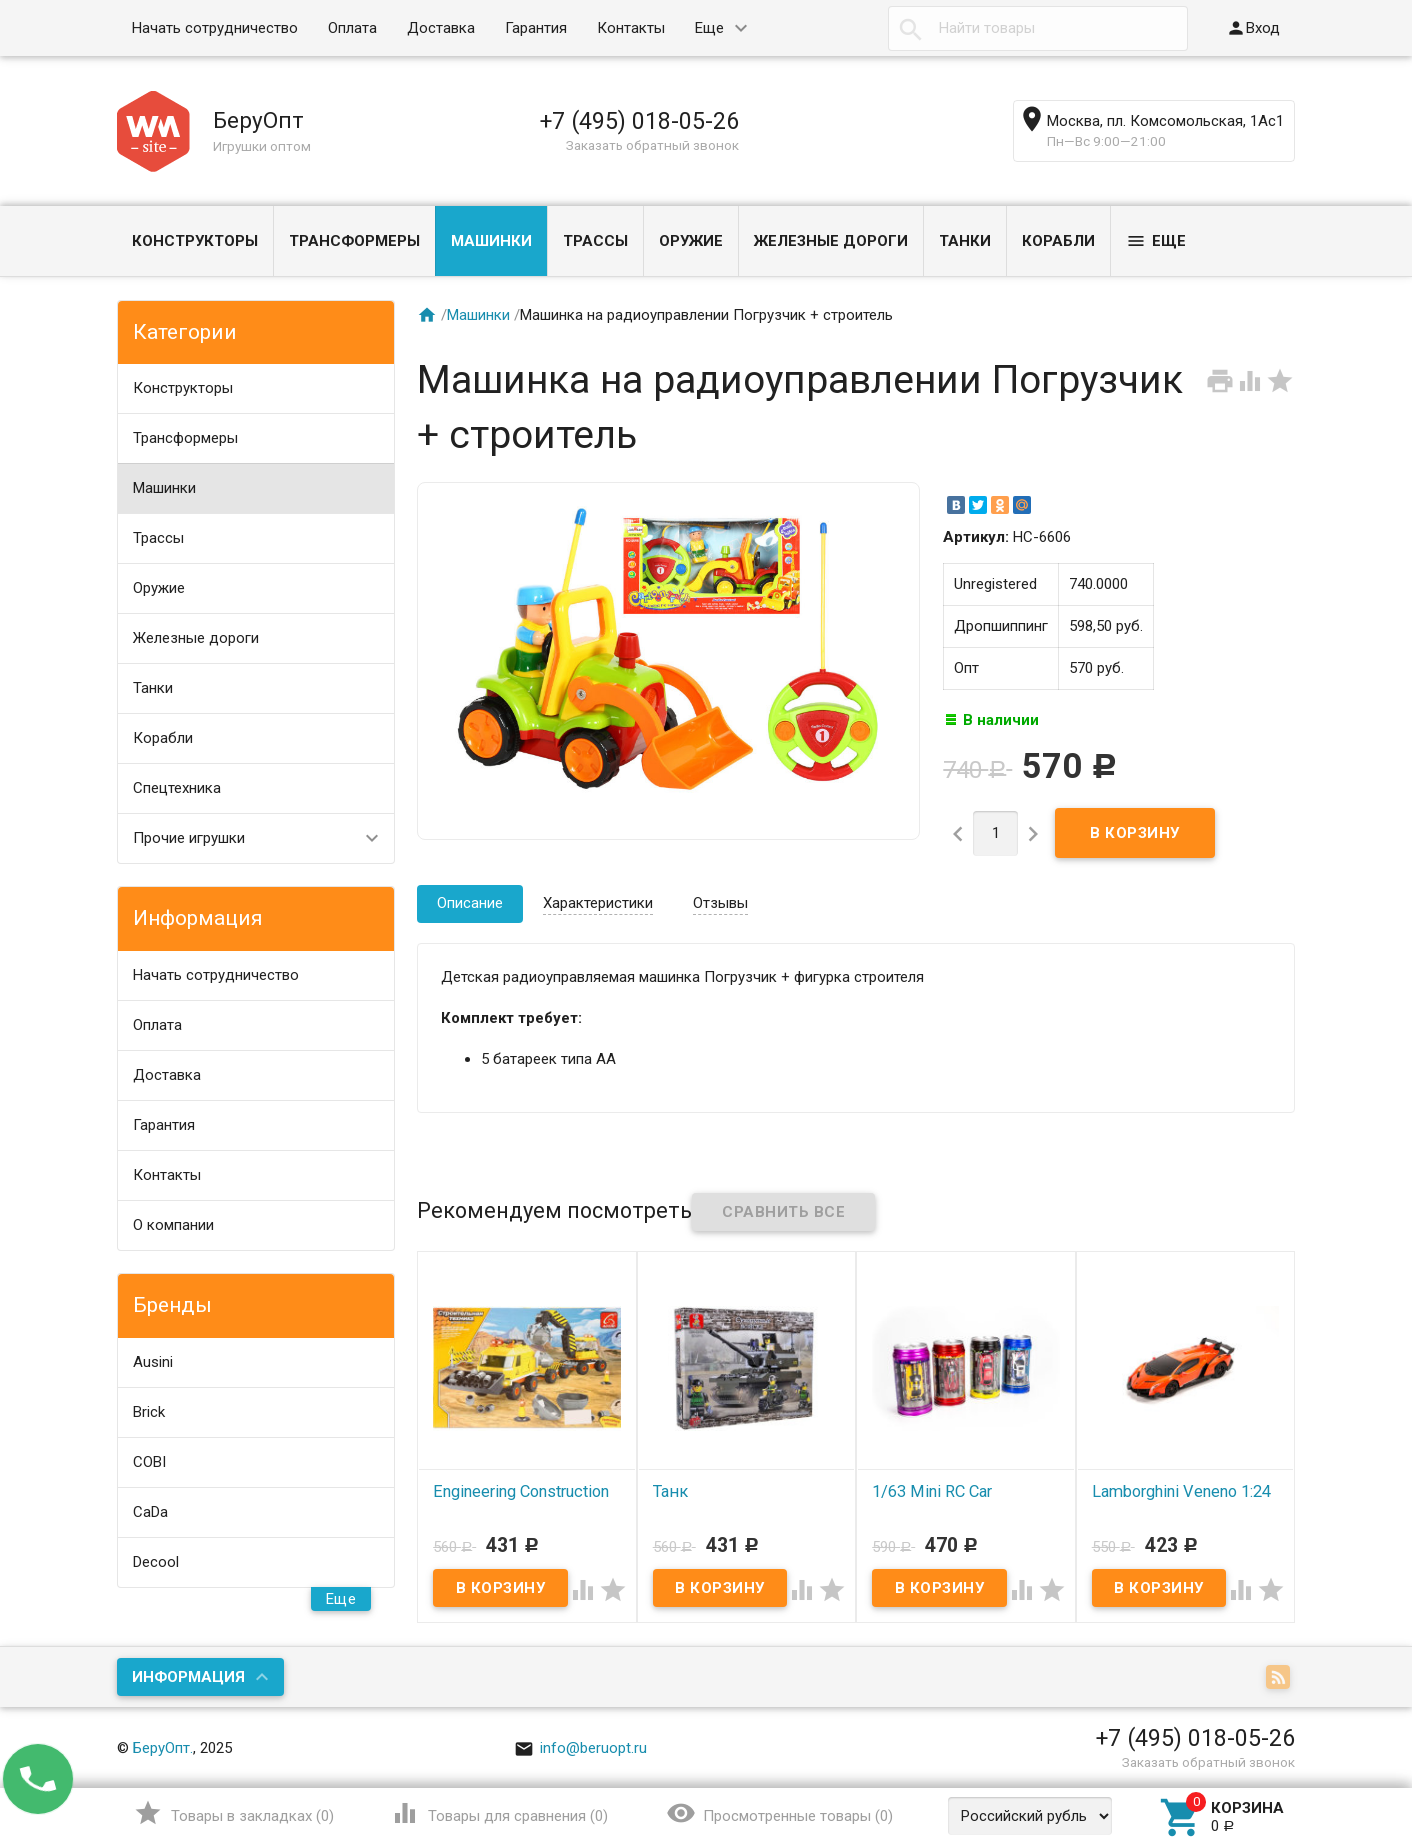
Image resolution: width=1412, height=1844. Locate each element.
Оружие (691, 241)
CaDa (150, 1512)
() (233, 1813)
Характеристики (598, 903)
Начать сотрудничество (215, 28)
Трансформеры (354, 241)
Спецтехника (177, 788)
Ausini (153, 1362)
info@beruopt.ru (580, 1748)
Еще (709, 28)
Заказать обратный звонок (652, 145)
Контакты (631, 28)
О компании (173, 1225)
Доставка (441, 28)
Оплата (352, 28)
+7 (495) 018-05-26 (639, 121)
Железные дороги (831, 241)
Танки (965, 241)
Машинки (491, 241)
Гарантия (536, 28)
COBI (149, 1462)
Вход (1253, 28)
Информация (188, 1677)
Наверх (1328, 1747)
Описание (470, 903)
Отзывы (720, 903)
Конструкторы (195, 241)
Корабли (1058, 241)
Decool (156, 1562)
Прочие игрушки (189, 838)
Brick (149, 1412)
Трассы (595, 241)
